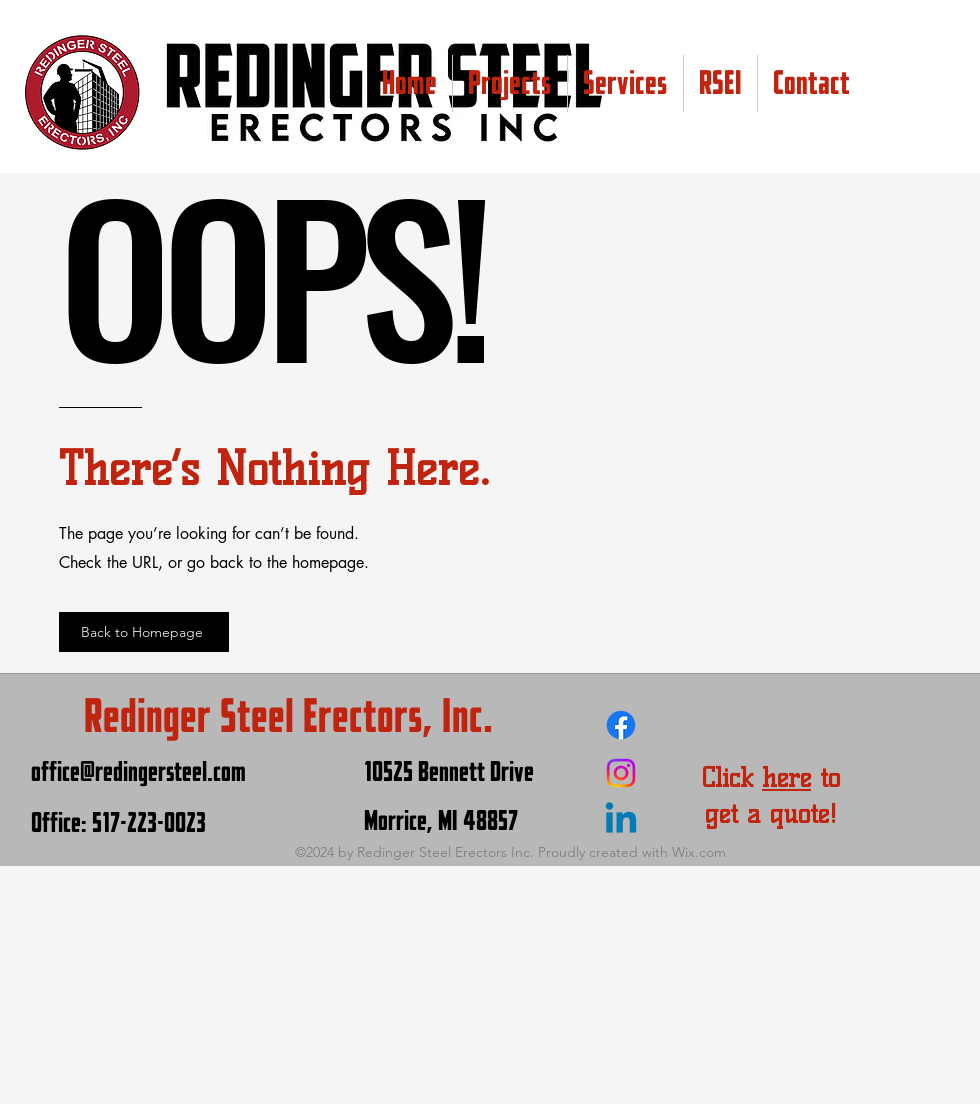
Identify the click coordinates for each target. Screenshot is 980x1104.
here (786, 778)
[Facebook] (621, 725)
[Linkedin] (621, 821)
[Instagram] (621, 773)
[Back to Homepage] (144, 632)
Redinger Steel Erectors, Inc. (288, 716)
